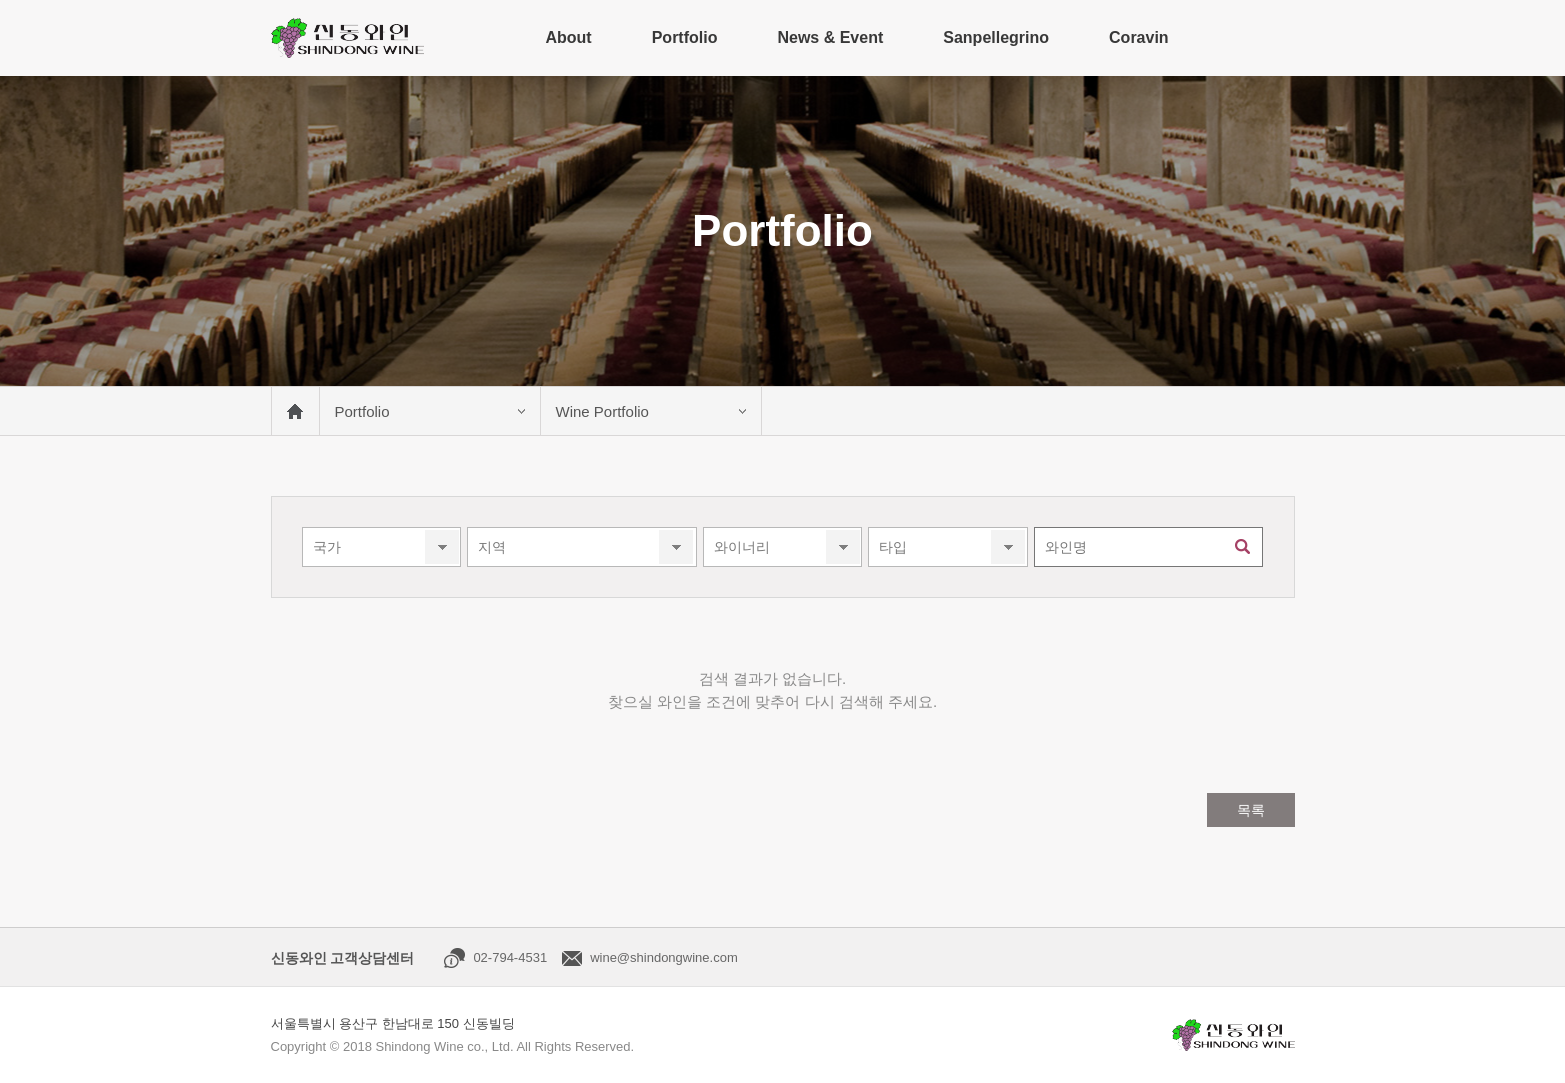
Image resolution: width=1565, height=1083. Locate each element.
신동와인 (347, 38)
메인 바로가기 (295, 411)
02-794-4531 (510, 957)
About (568, 37)
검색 (1243, 547)
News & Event (830, 37)
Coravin (1139, 37)
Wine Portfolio (602, 411)
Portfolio (685, 37)
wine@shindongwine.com (664, 957)
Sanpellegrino (996, 37)
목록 (1251, 810)
